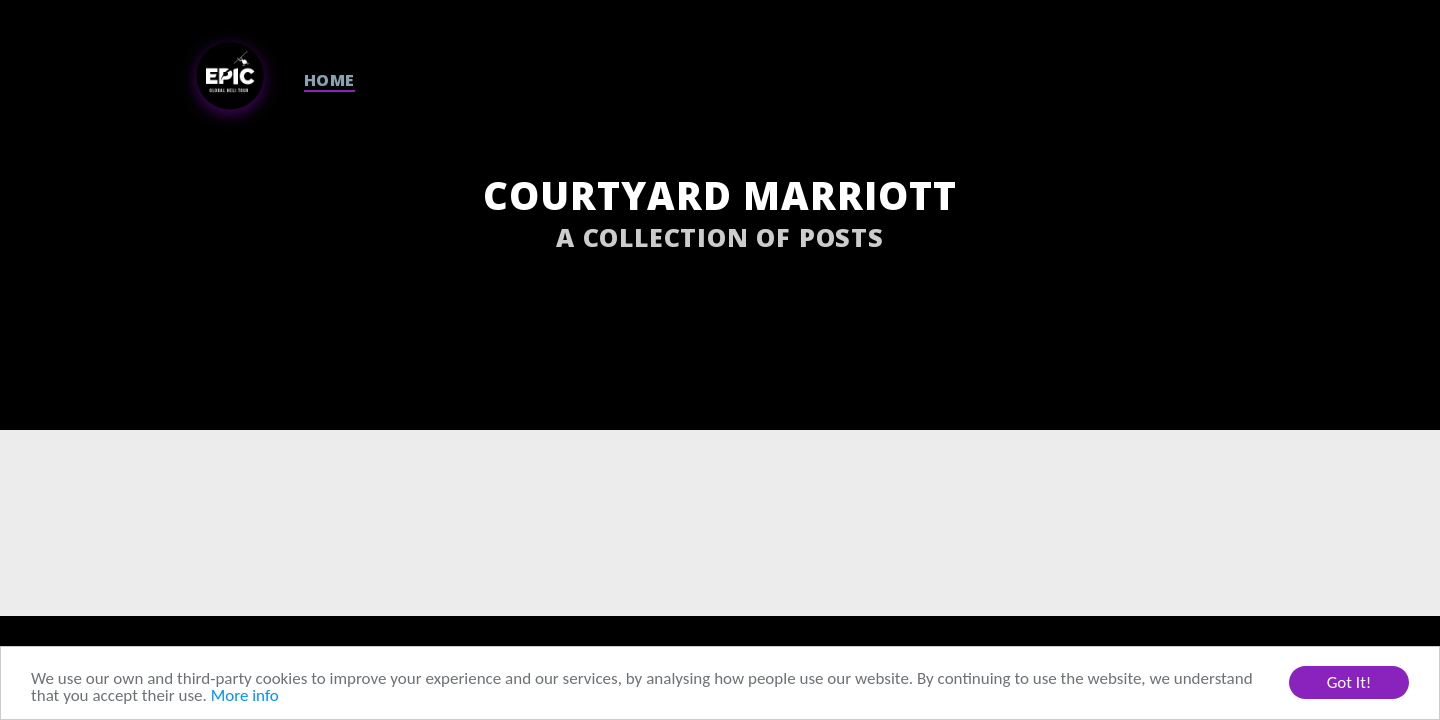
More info (245, 695)
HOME (329, 80)
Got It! (1349, 682)
